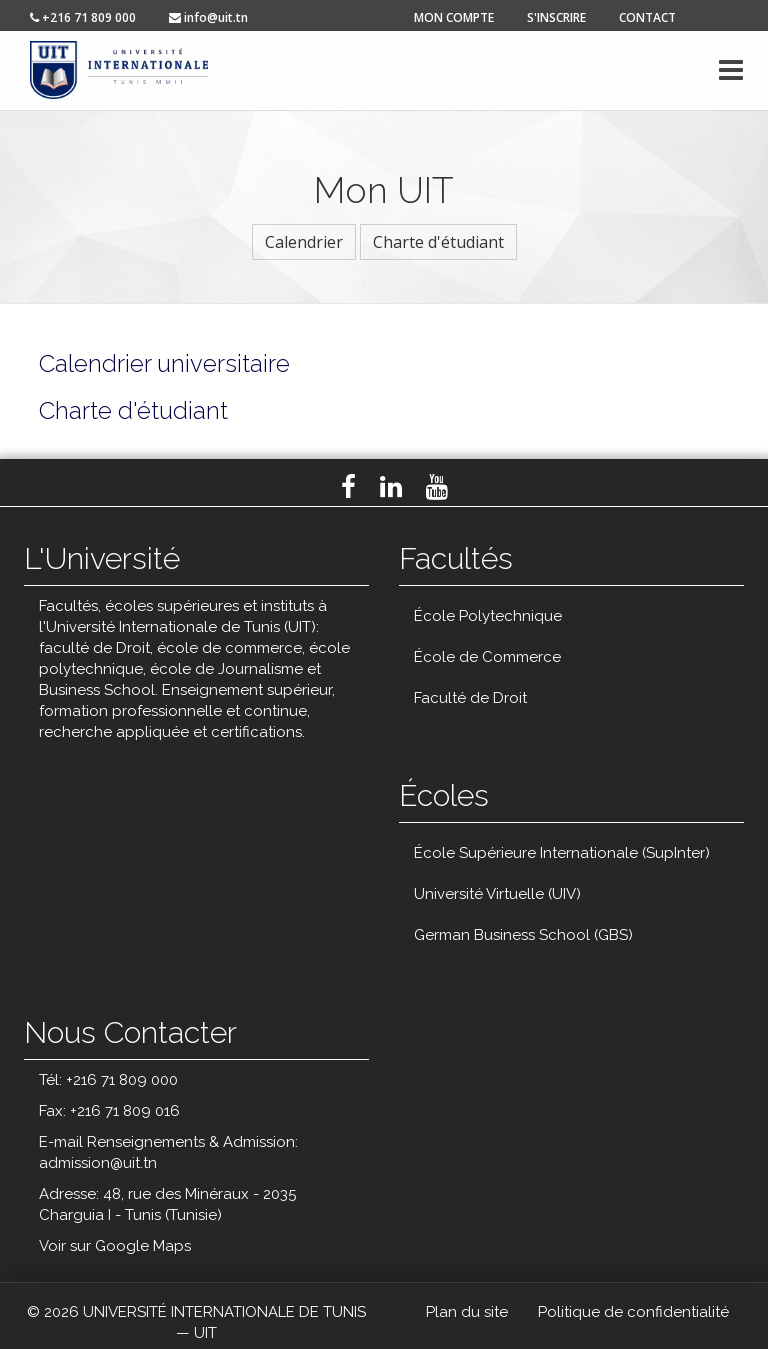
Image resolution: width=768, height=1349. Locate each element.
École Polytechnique (488, 616)
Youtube (437, 487)
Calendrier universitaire (164, 363)
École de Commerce (487, 657)
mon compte (454, 17)
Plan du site (467, 1312)
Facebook (348, 487)
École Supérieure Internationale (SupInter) (562, 853)
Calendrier (304, 242)
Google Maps (143, 1246)
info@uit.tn (208, 17)
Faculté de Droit (470, 698)
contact (647, 17)
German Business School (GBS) (523, 935)
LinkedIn (391, 487)
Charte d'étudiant (438, 242)
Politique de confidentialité (633, 1312)
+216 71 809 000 (83, 17)
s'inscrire (556, 17)
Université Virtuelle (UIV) (497, 894)
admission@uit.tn (98, 1163)
